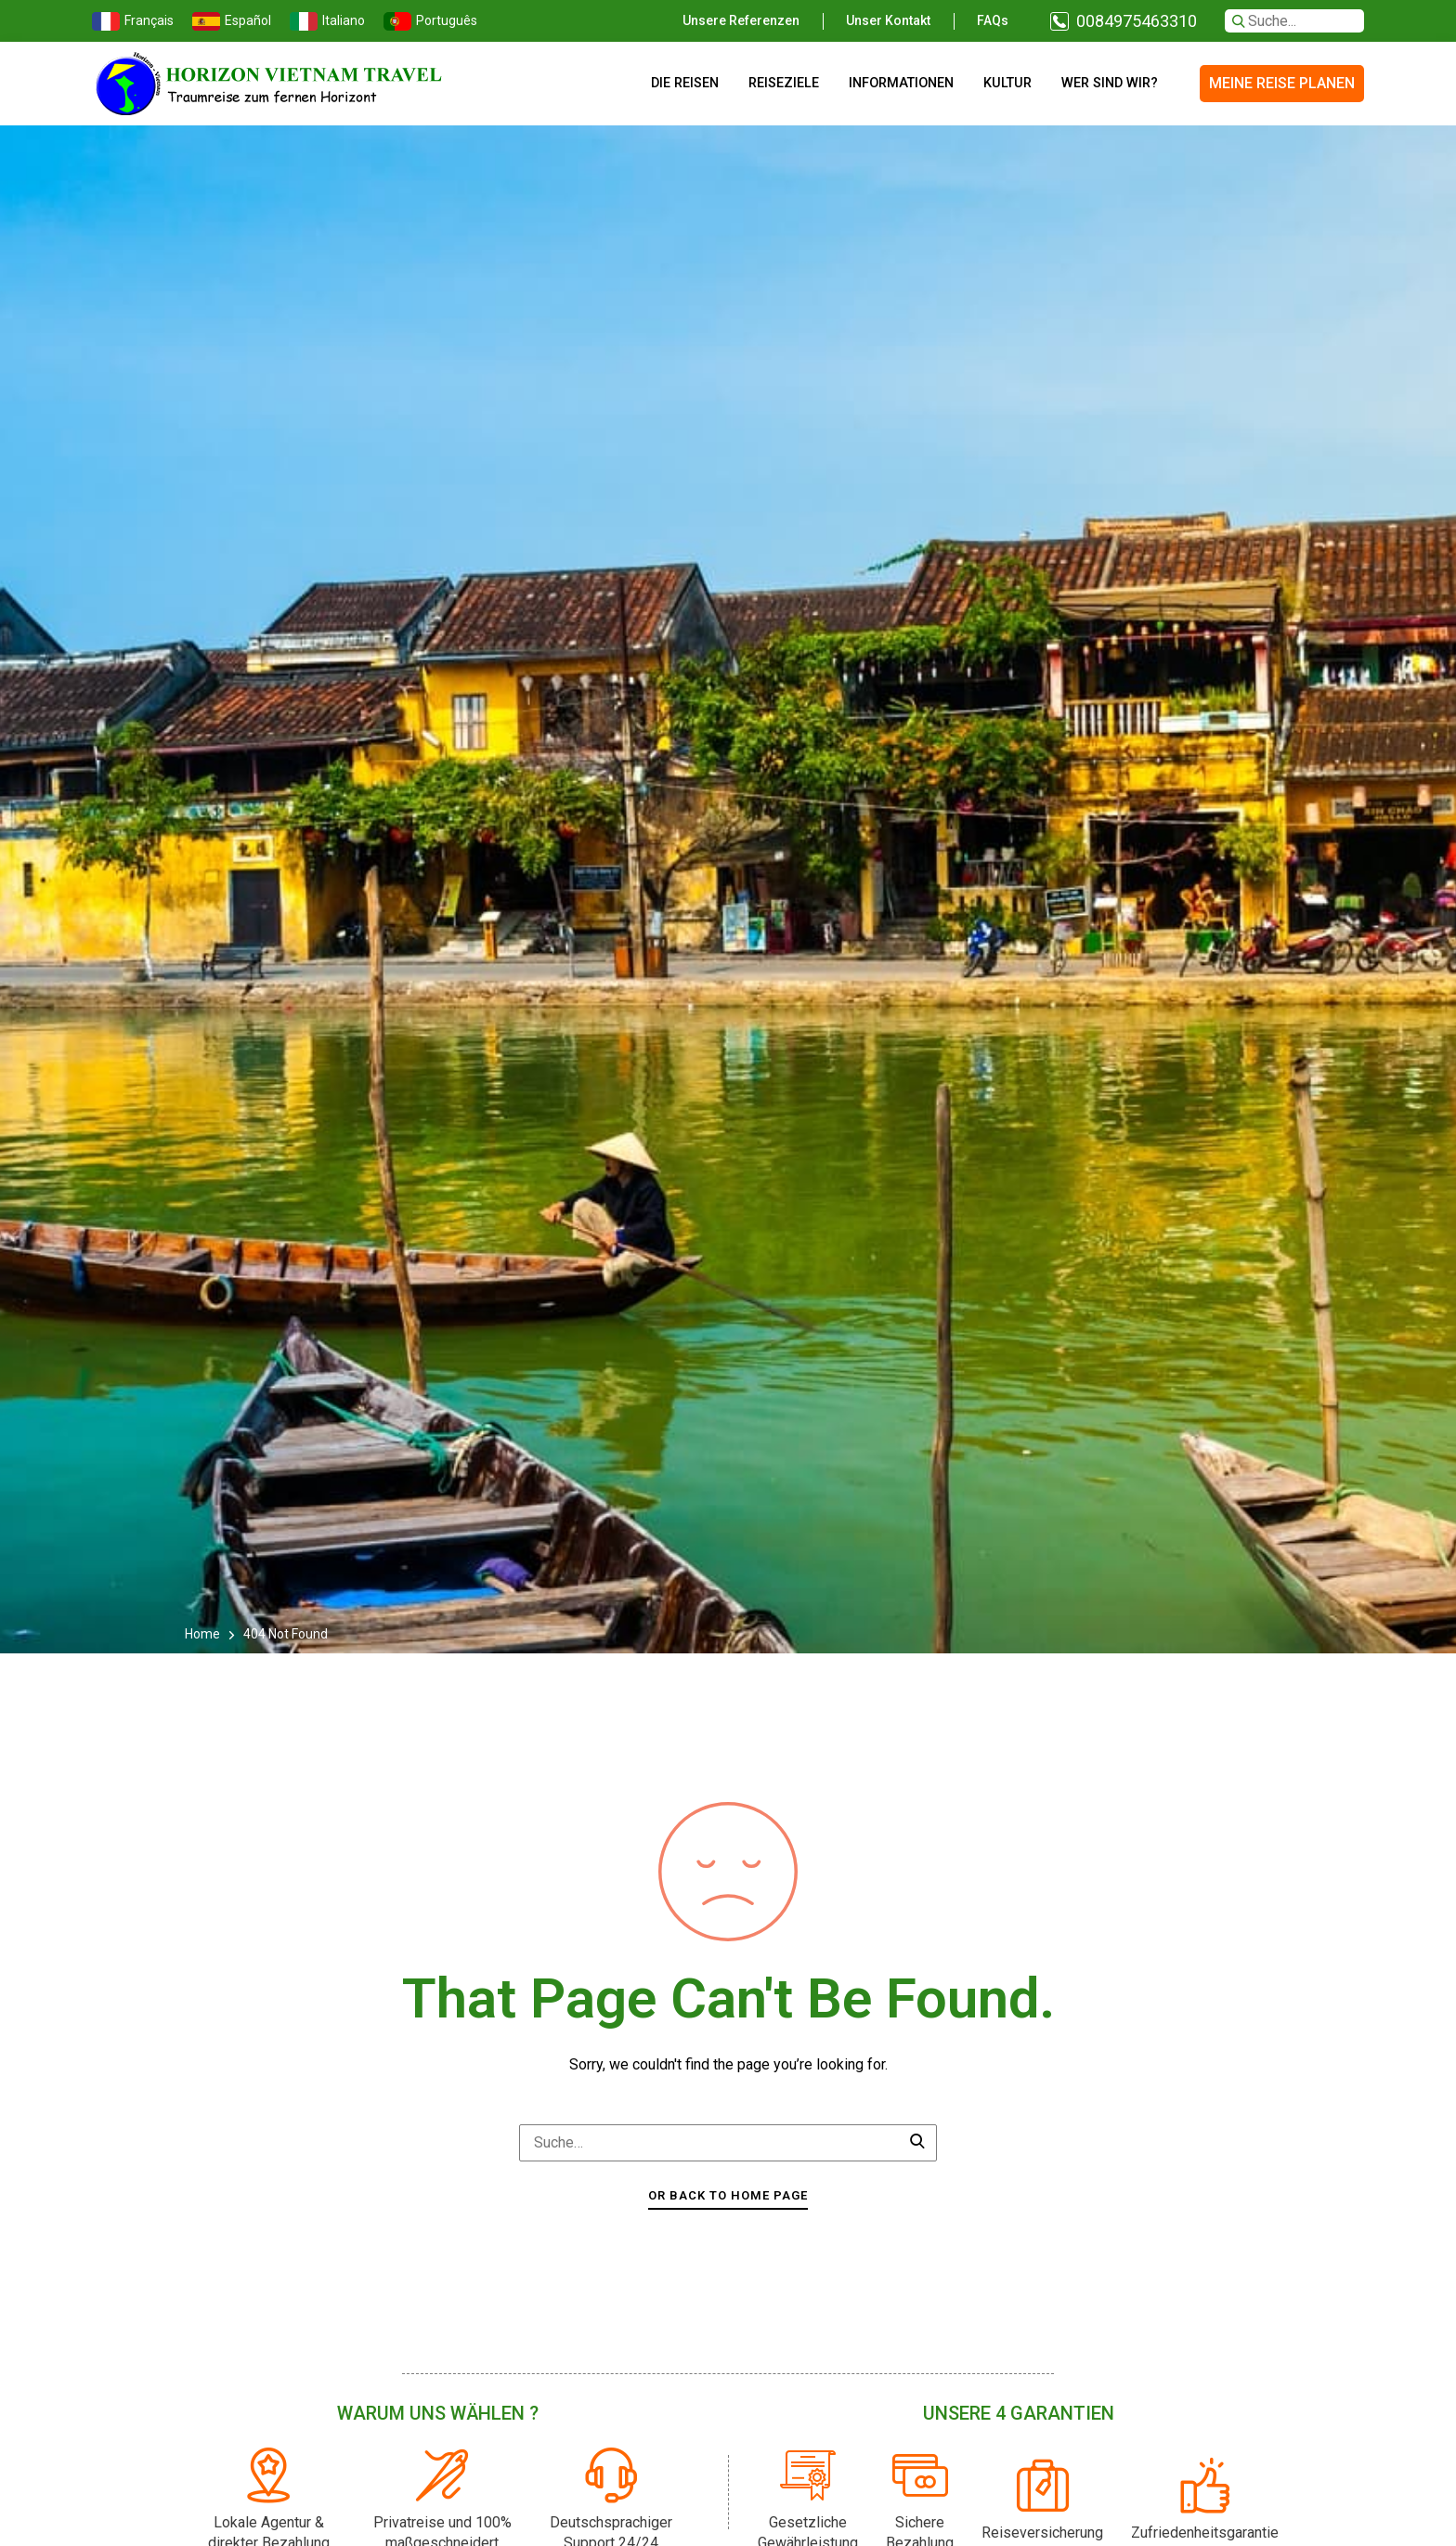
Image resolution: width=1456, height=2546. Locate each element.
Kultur (1007, 83)
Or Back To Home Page (728, 2195)
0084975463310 (1136, 21)
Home (204, 1633)
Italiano (327, 21)
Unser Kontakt (888, 20)
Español (231, 21)
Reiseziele (783, 83)
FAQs (992, 20)
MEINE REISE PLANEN (1282, 83)
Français (133, 21)
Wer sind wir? (1109, 83)
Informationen (901, 83)
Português (430, 21)
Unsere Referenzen (741, 20)
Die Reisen (685, 83)
